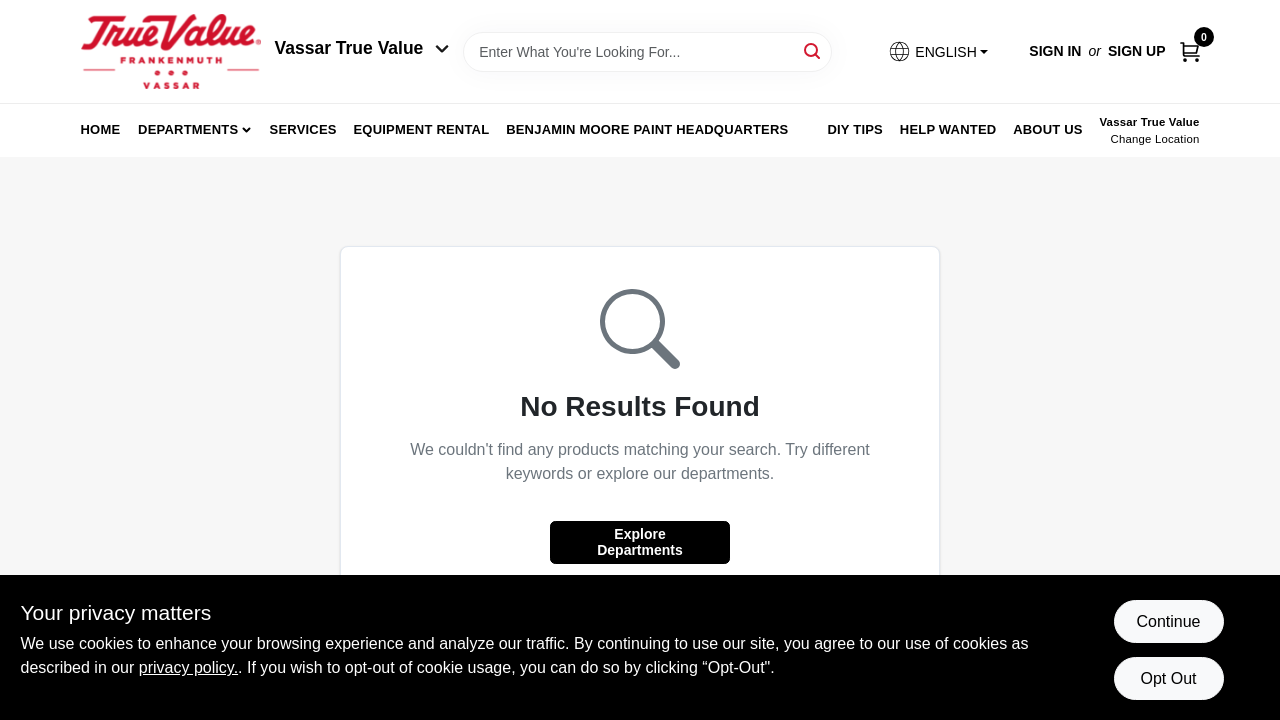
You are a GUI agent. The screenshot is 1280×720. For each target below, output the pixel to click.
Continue (1168, 621)
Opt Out (1168, 678)
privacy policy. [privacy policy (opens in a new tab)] (188, 667)
